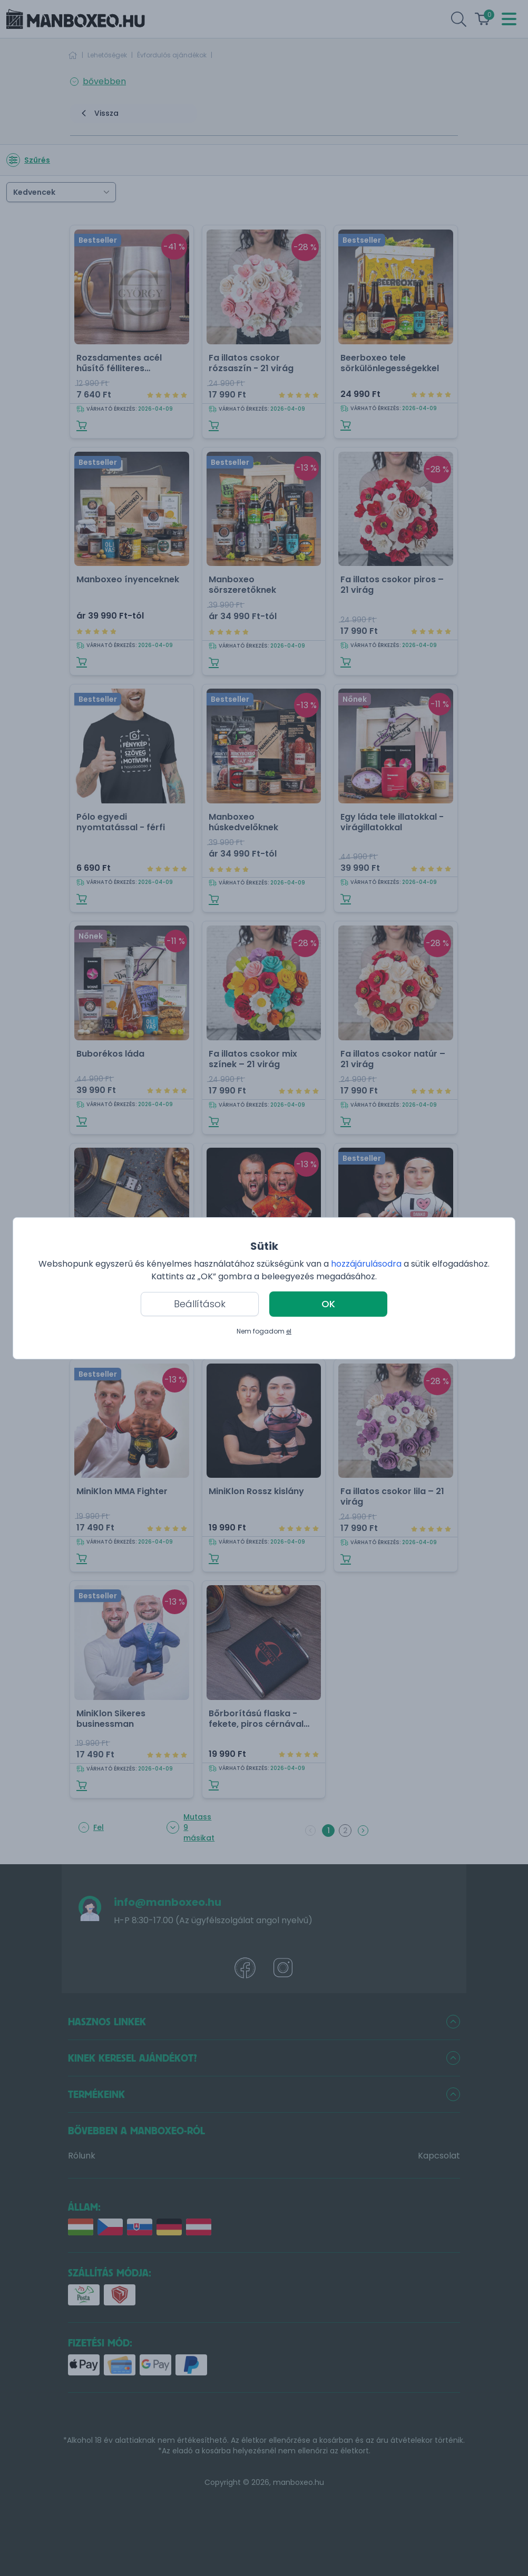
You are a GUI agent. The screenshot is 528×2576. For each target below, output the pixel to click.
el (288, 1331)
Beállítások (200, 1303)
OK (328, 1303)
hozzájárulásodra (367, 1264)
